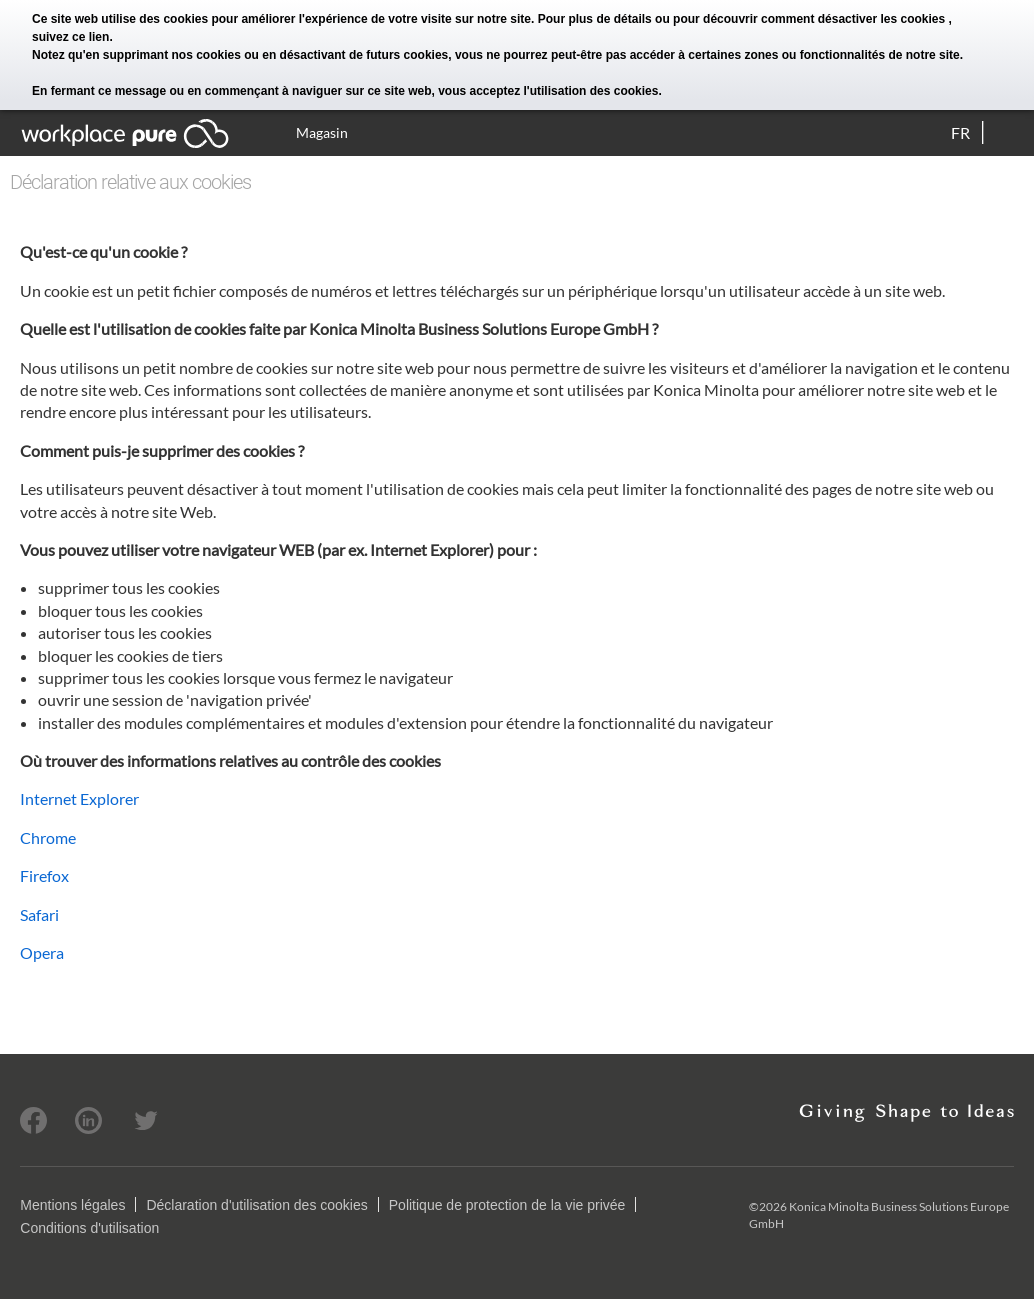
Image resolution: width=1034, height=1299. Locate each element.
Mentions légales (72, 1205)
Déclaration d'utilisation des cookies (256, 1205)
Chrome (48, 837)
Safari (39, 914)
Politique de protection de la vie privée (507, 1205)
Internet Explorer (79, 798)
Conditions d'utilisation (89, 1228)
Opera (42, 952)
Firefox (44, 875)
